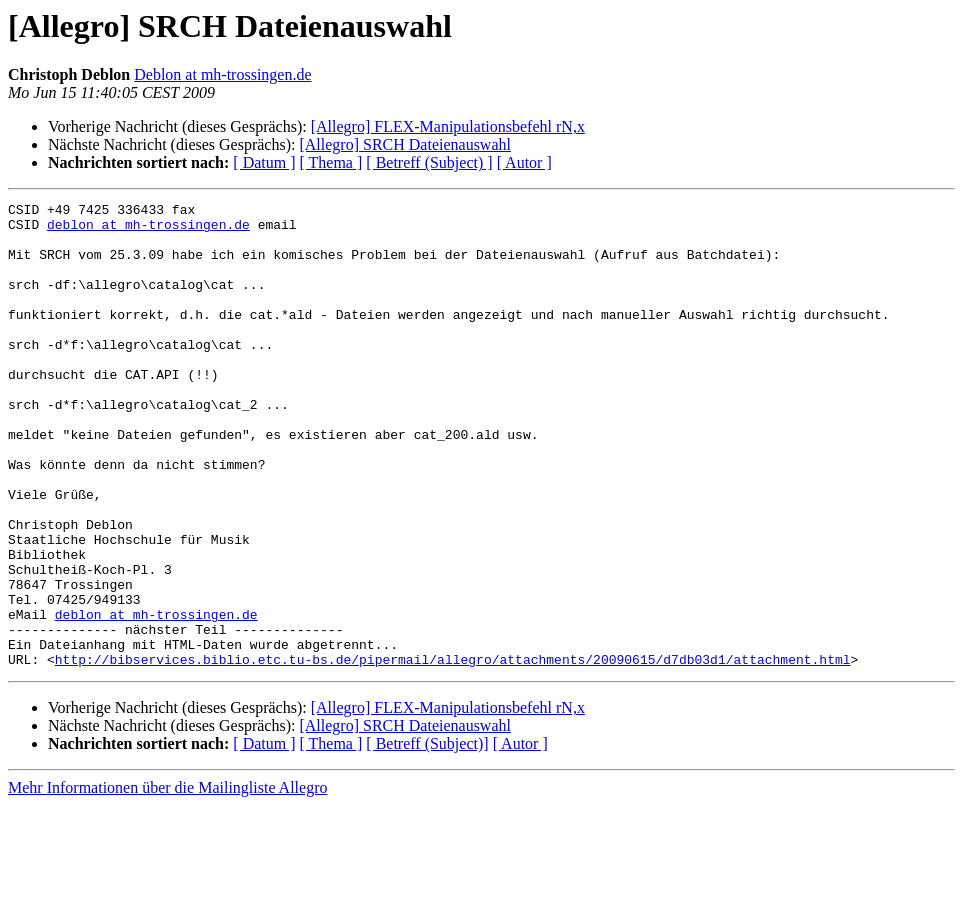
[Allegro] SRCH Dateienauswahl (405, 144)
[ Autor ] (524, 162)
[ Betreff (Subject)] (427, 836)
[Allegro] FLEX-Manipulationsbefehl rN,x (448, 126)
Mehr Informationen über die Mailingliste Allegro (167, 880)
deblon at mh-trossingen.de (148, 230)
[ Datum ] (264, 162)
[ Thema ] (331, 162)
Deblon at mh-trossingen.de (222, 74)
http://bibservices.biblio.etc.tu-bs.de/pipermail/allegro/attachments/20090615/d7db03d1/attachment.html (453, 752)
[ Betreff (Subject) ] (429, 162)
